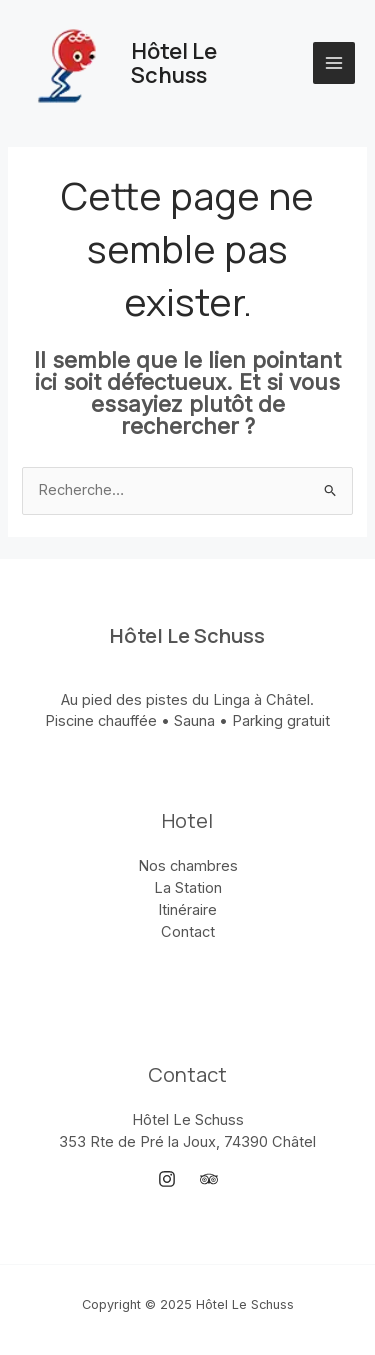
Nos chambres (188, 866)
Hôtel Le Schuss (174, 63)
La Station (188, 888)
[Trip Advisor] (209, 1179)
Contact (188, 932)
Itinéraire (187, 910)
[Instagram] (167, 1179)
